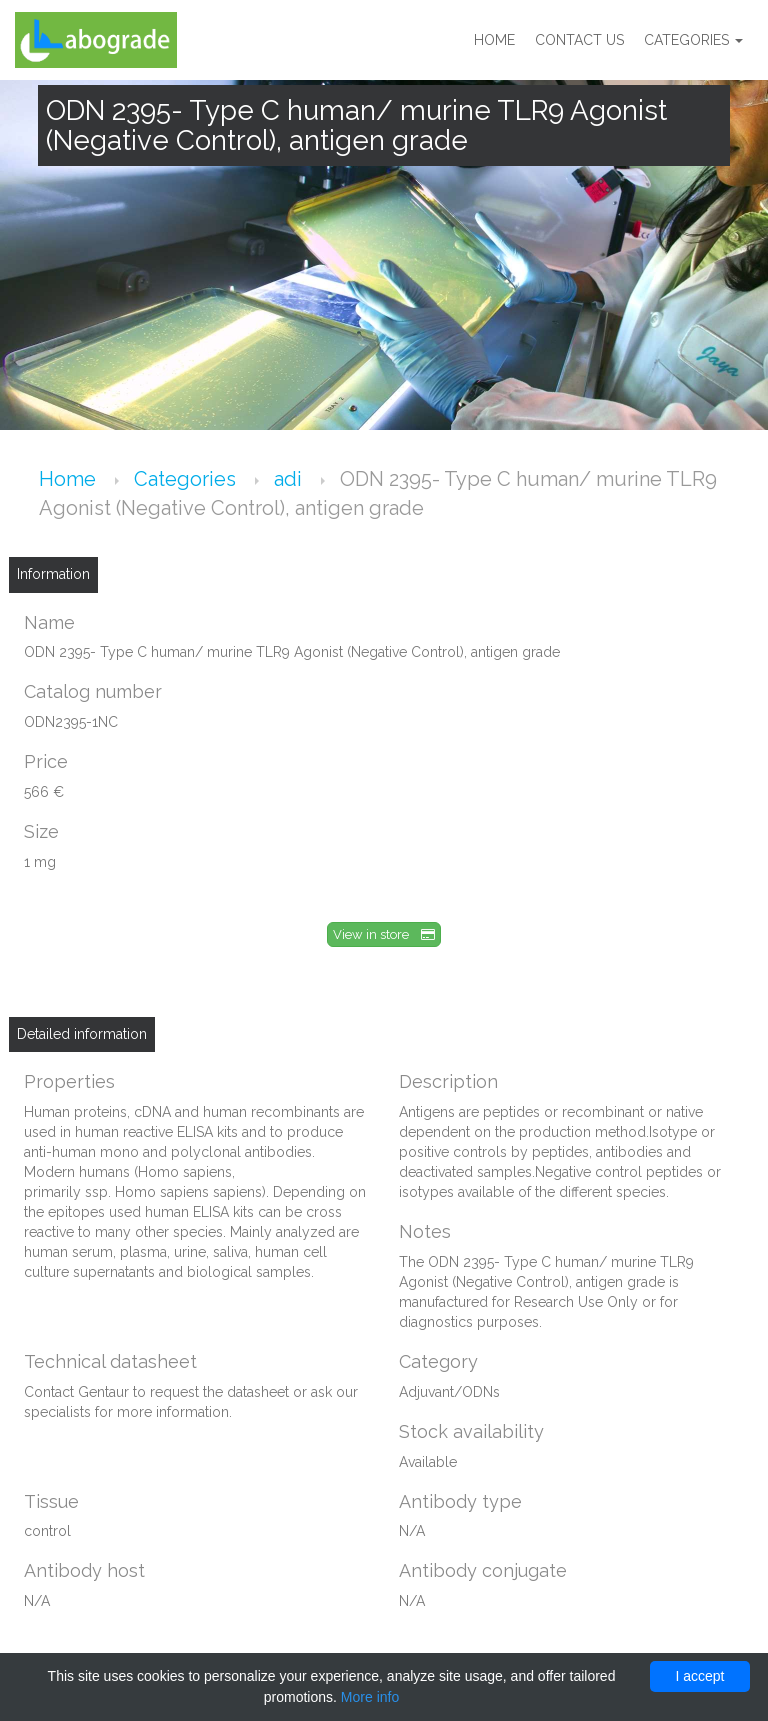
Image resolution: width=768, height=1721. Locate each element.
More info (370, 1697)
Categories (693, 40)
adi (290, 479)
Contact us (579, 40)
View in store (384, 934)
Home (494, 40)
